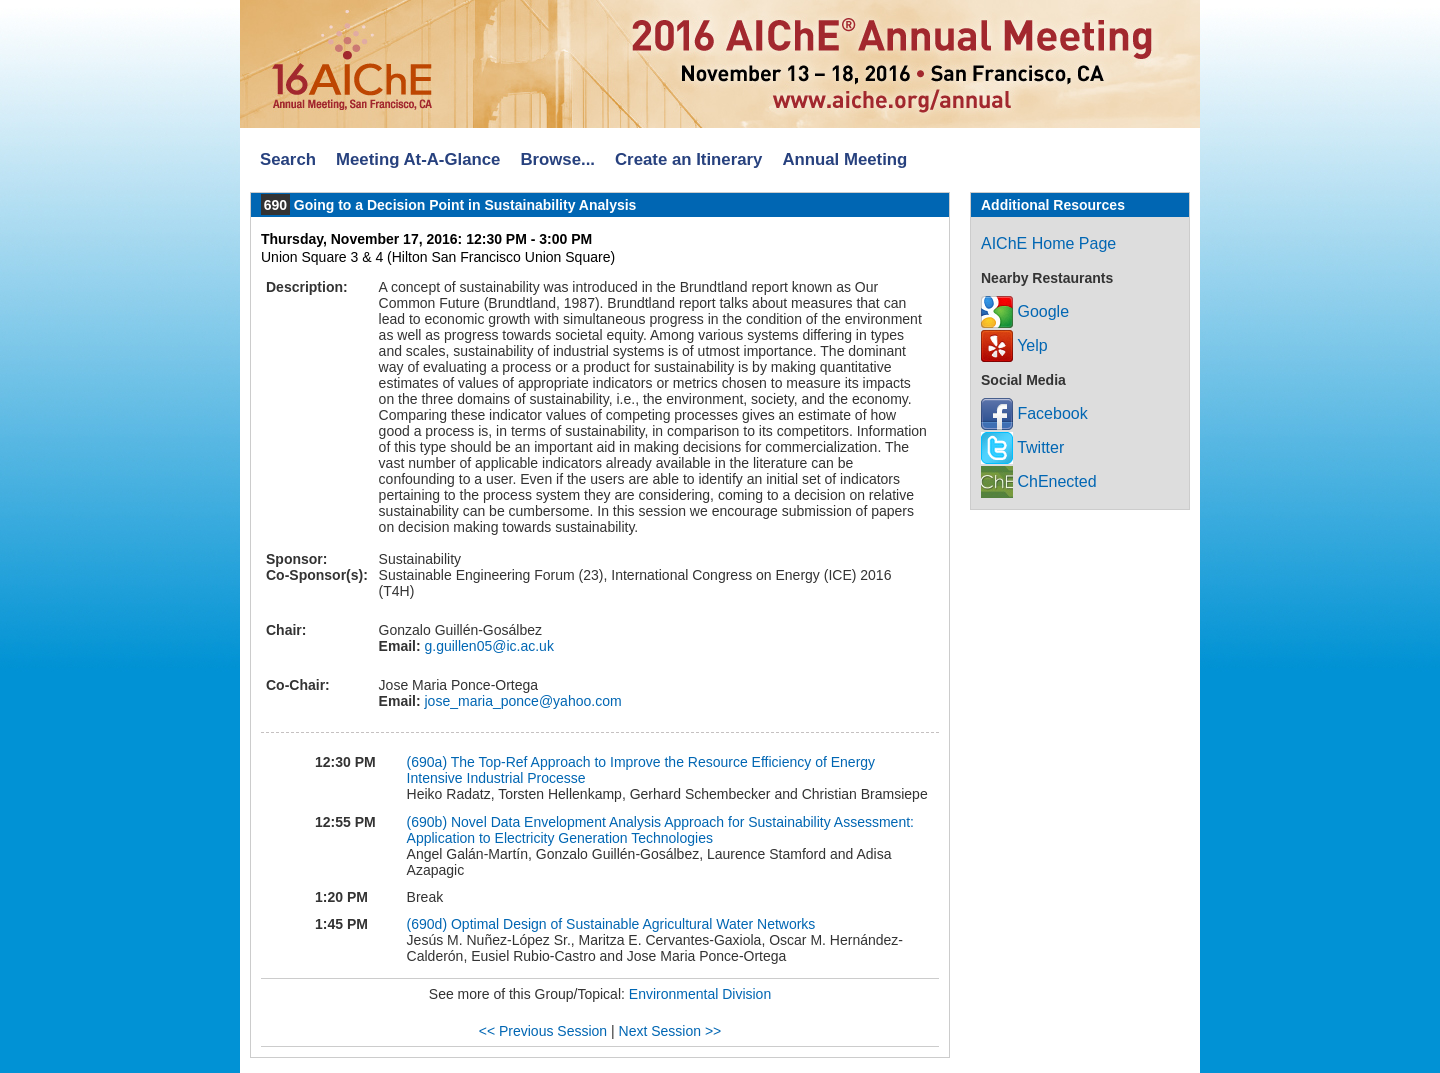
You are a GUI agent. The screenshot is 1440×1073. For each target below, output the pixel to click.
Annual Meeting (844, 159)
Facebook (1034, 413)
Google (1025, 311)
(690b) (427, 822)
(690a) (427, 762)
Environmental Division (700, 994)
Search (288, 159)
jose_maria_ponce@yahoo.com (521, 701)
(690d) (427, 924)
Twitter (1022, 447)
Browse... (557, 159)
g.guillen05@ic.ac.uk (487, 646)
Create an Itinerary (688, 159)
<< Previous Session (543, 1031)
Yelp (1014, 345)
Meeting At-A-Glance (418, 159)
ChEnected (1039, 481)
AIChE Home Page (1048, 243)
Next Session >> (670, 1031)
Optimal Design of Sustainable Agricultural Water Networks (633, 924)
